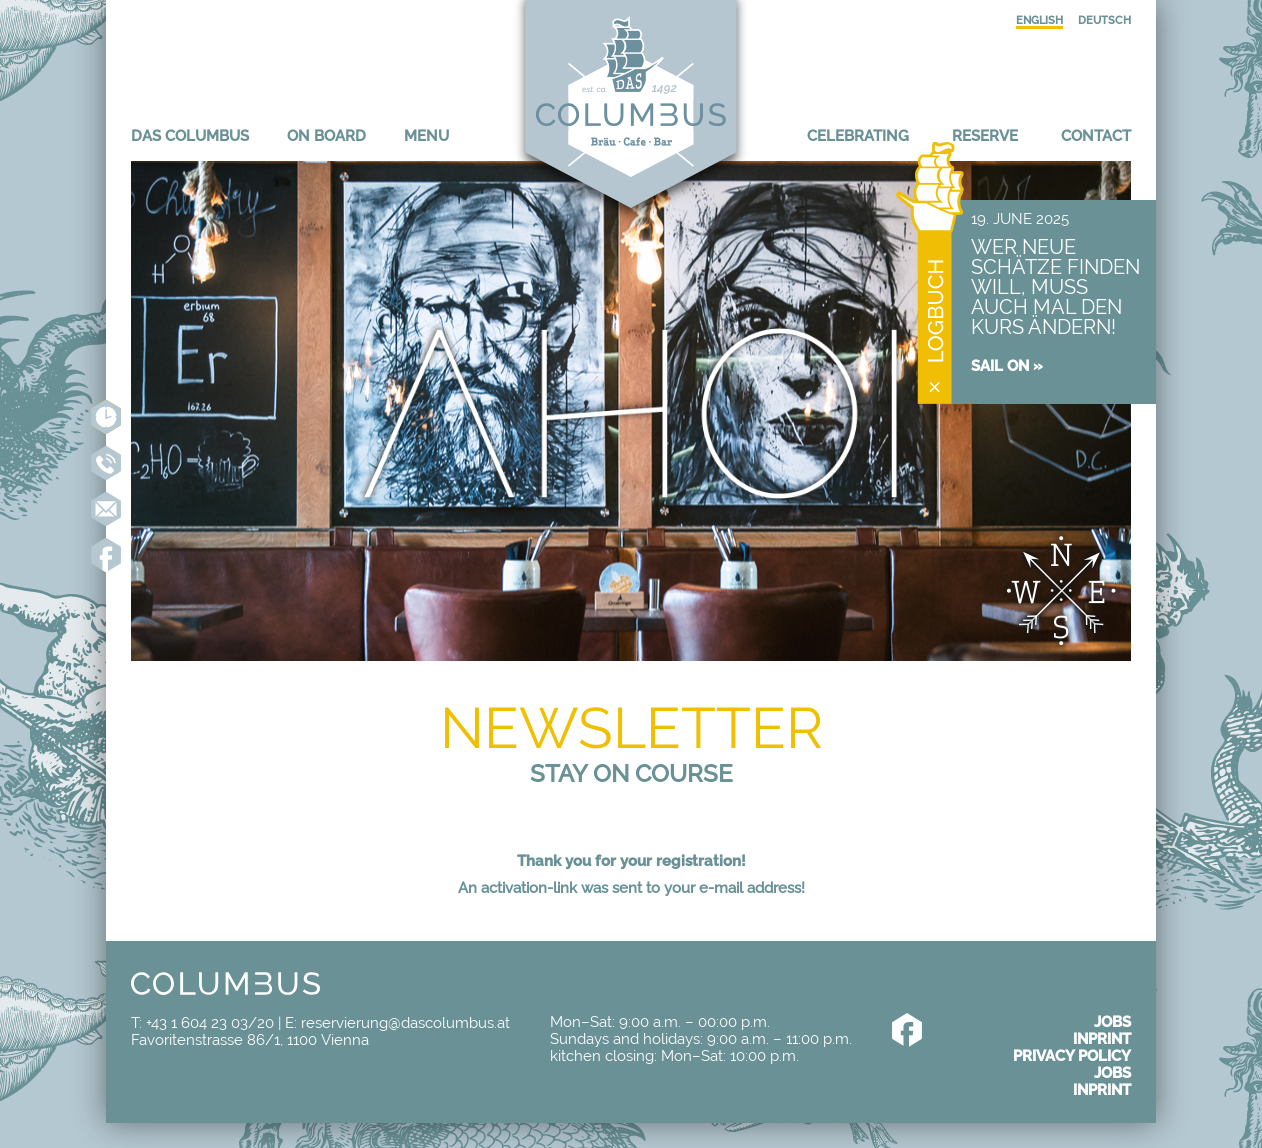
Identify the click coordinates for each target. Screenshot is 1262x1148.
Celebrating (858, 135)
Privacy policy (1072, 1055)
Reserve (985, 135)
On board (326, 135)
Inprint (1102, 1038)
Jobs (1112, 1021)
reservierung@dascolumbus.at (106, 509)
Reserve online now (106, 417)
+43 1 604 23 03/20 (210, 1022)
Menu (426, 135)
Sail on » (1007, 365)
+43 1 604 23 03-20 (106, 463)
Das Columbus (190, 135)
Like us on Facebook (106, 555)
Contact (1096, 135)
